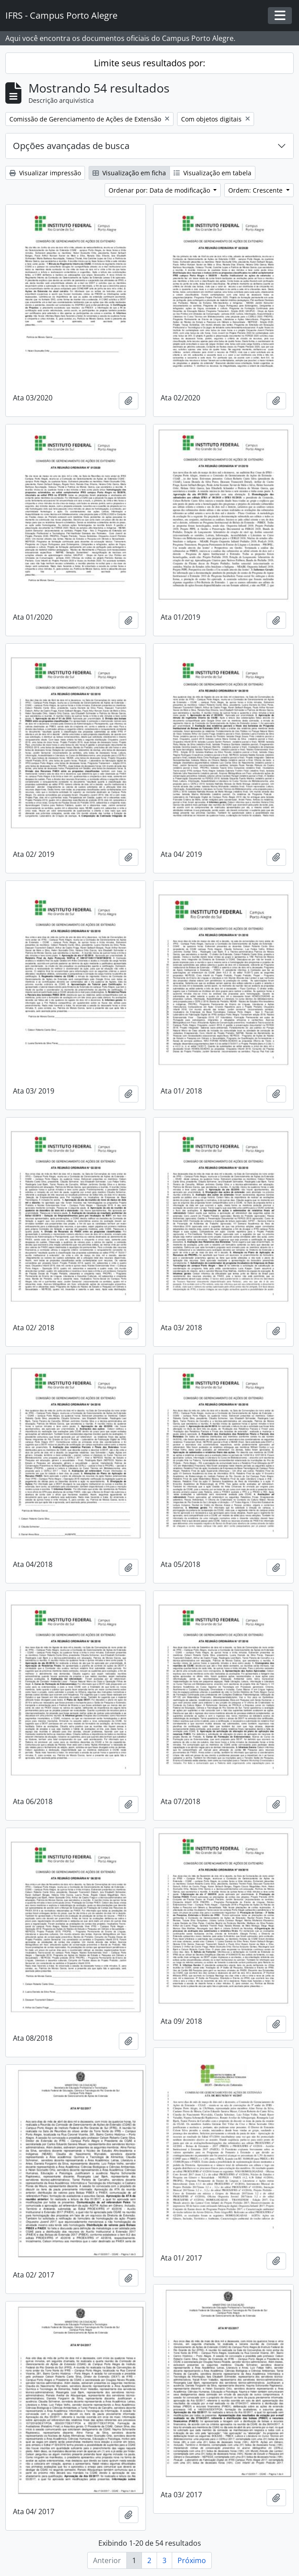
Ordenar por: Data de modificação (160, 190)
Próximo (192, 2560)
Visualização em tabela (212, 173)
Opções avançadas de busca (71, 146)
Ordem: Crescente (256, 190)
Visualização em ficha (129, 173)
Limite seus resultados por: (149, 63)
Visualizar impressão (45, 173)
